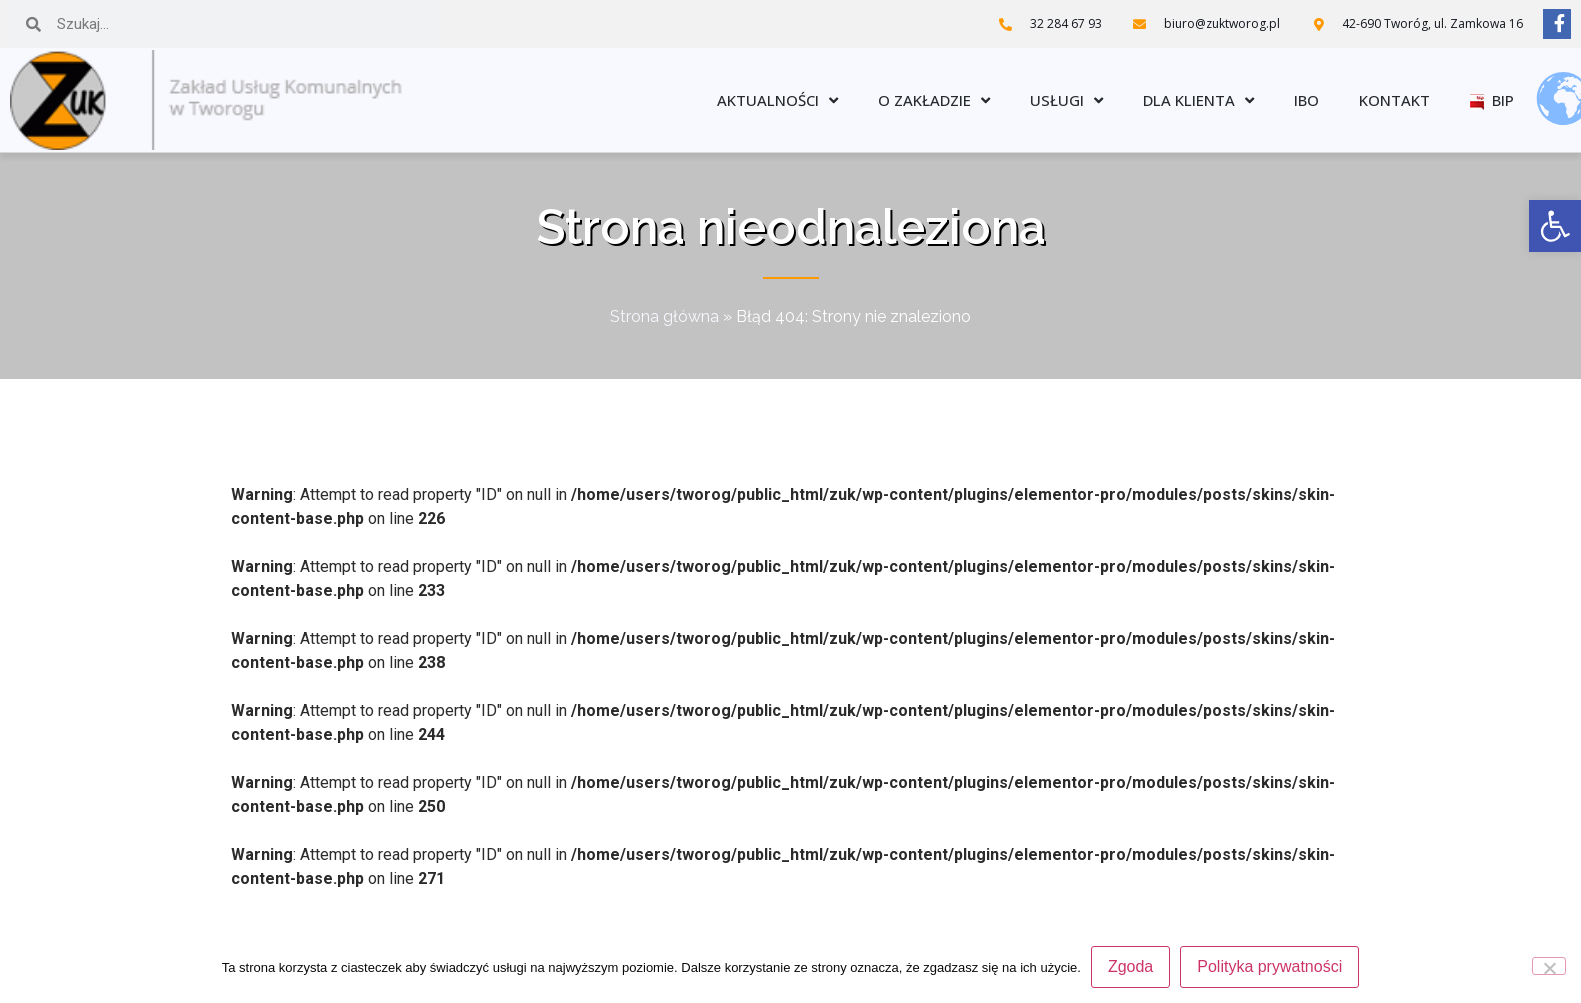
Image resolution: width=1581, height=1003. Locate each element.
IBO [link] (1306, 100)
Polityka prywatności (1269, 966)
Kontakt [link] (1394, 100)
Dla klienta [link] (1198, 100)
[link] (1555, 226)
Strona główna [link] (664, 316)
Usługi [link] (1066, 100)
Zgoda (1130, 966)
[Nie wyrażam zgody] (1549, 966)
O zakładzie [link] (934, 100)
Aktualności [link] (777, 100)
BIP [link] (1492, 100)
